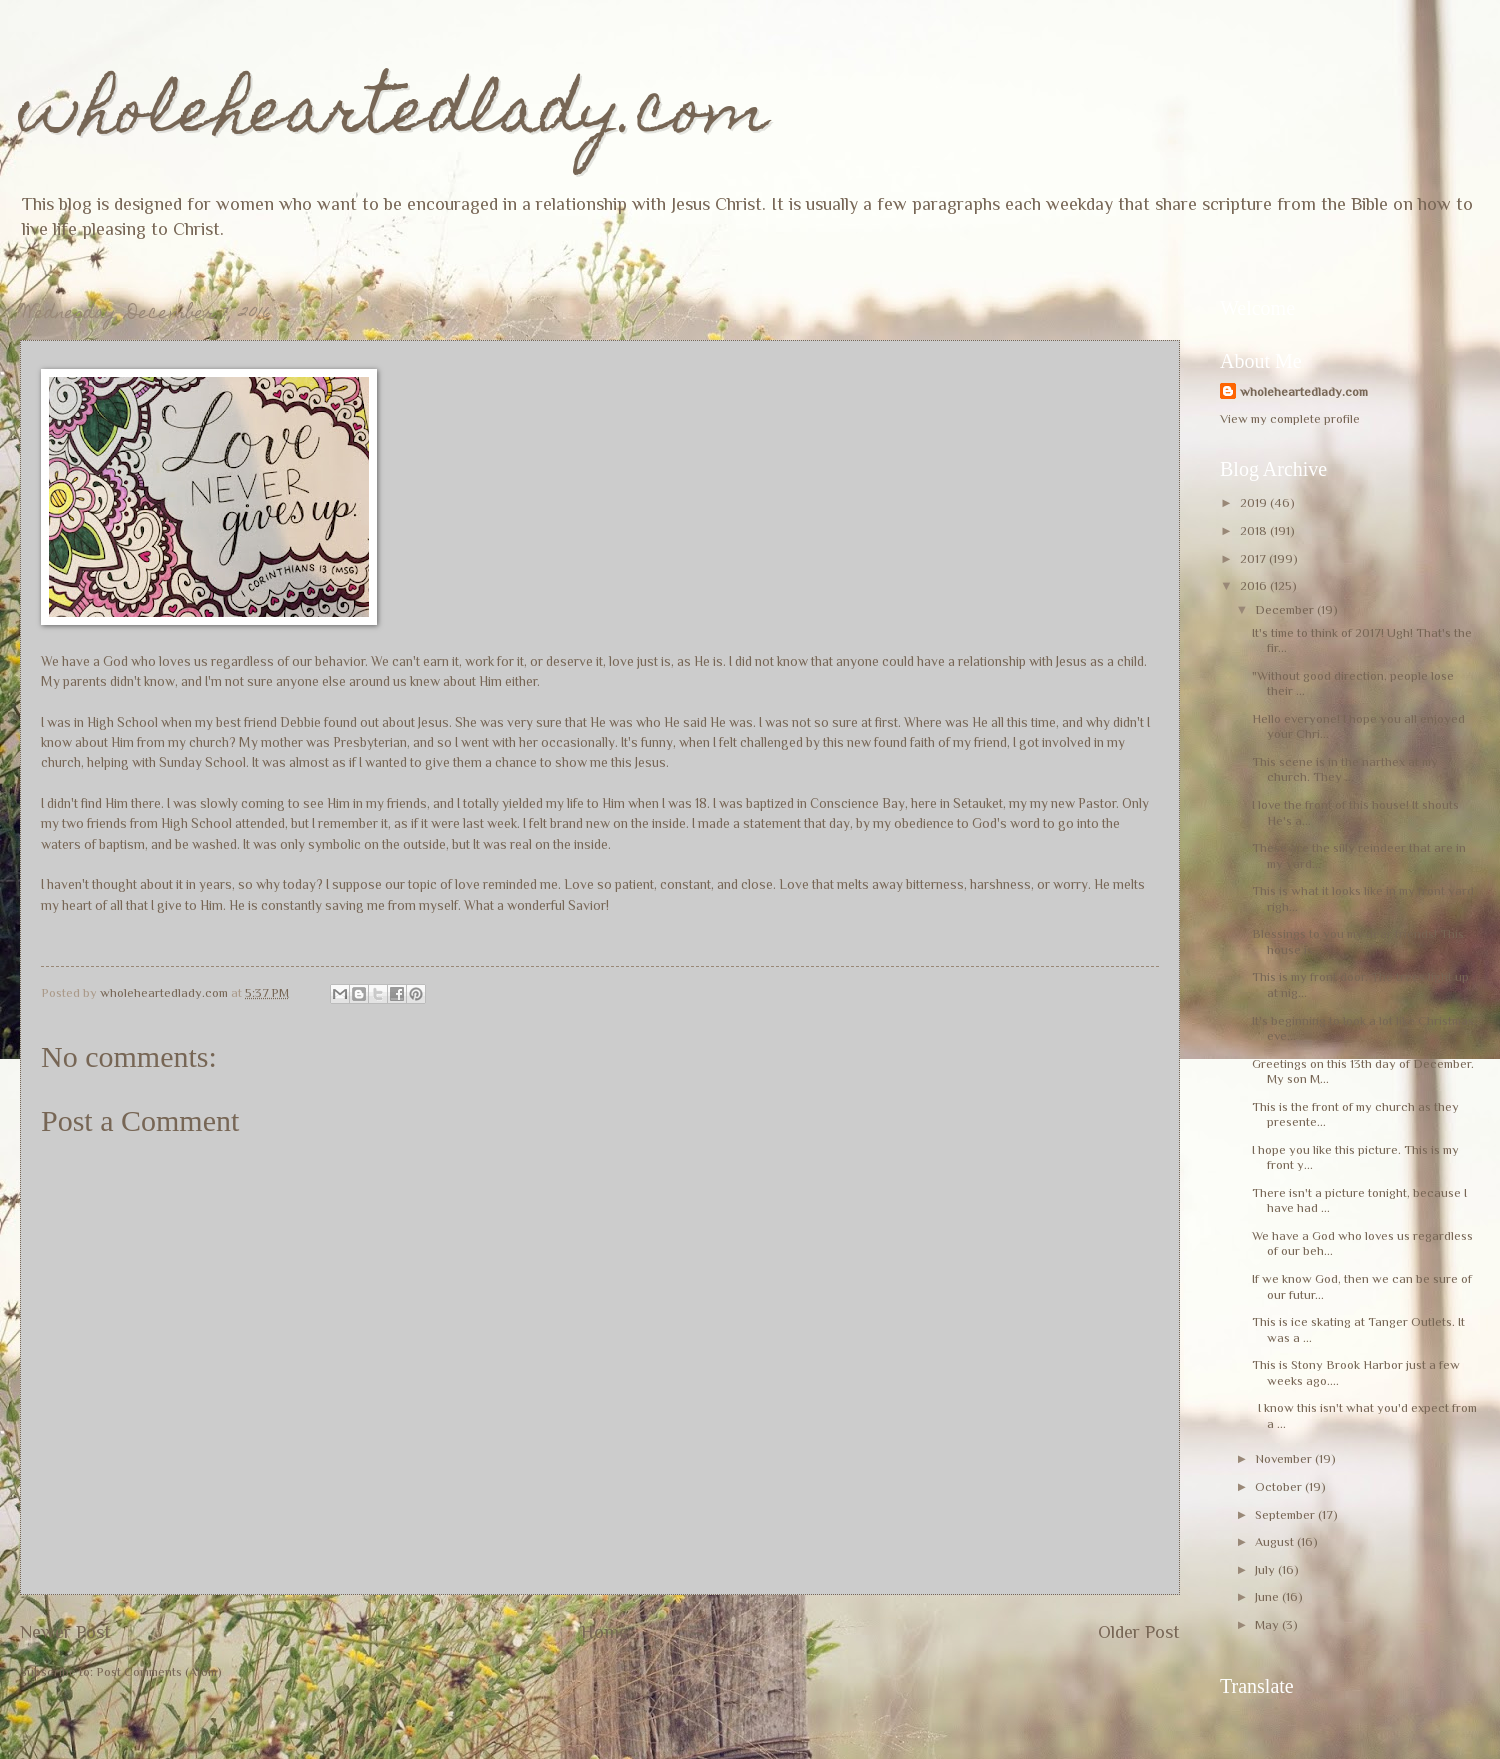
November (1285, 1458)
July (1266, 1569)
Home (604, 1632)
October (1280, 1486)
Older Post (1139, 1632)
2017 (1254, 558)
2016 (1255, 585)
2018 (1255, 530)
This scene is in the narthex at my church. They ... (1345, 769)
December (1286, 609)
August (1276, 1541)
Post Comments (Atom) (159, 1671)
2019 (1255, 502)
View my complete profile (1290, 418)
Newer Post (65, 1632)
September (1286, 1514)
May (1268, 1624)
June (1268, 1596)
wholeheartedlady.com (394, 116)
